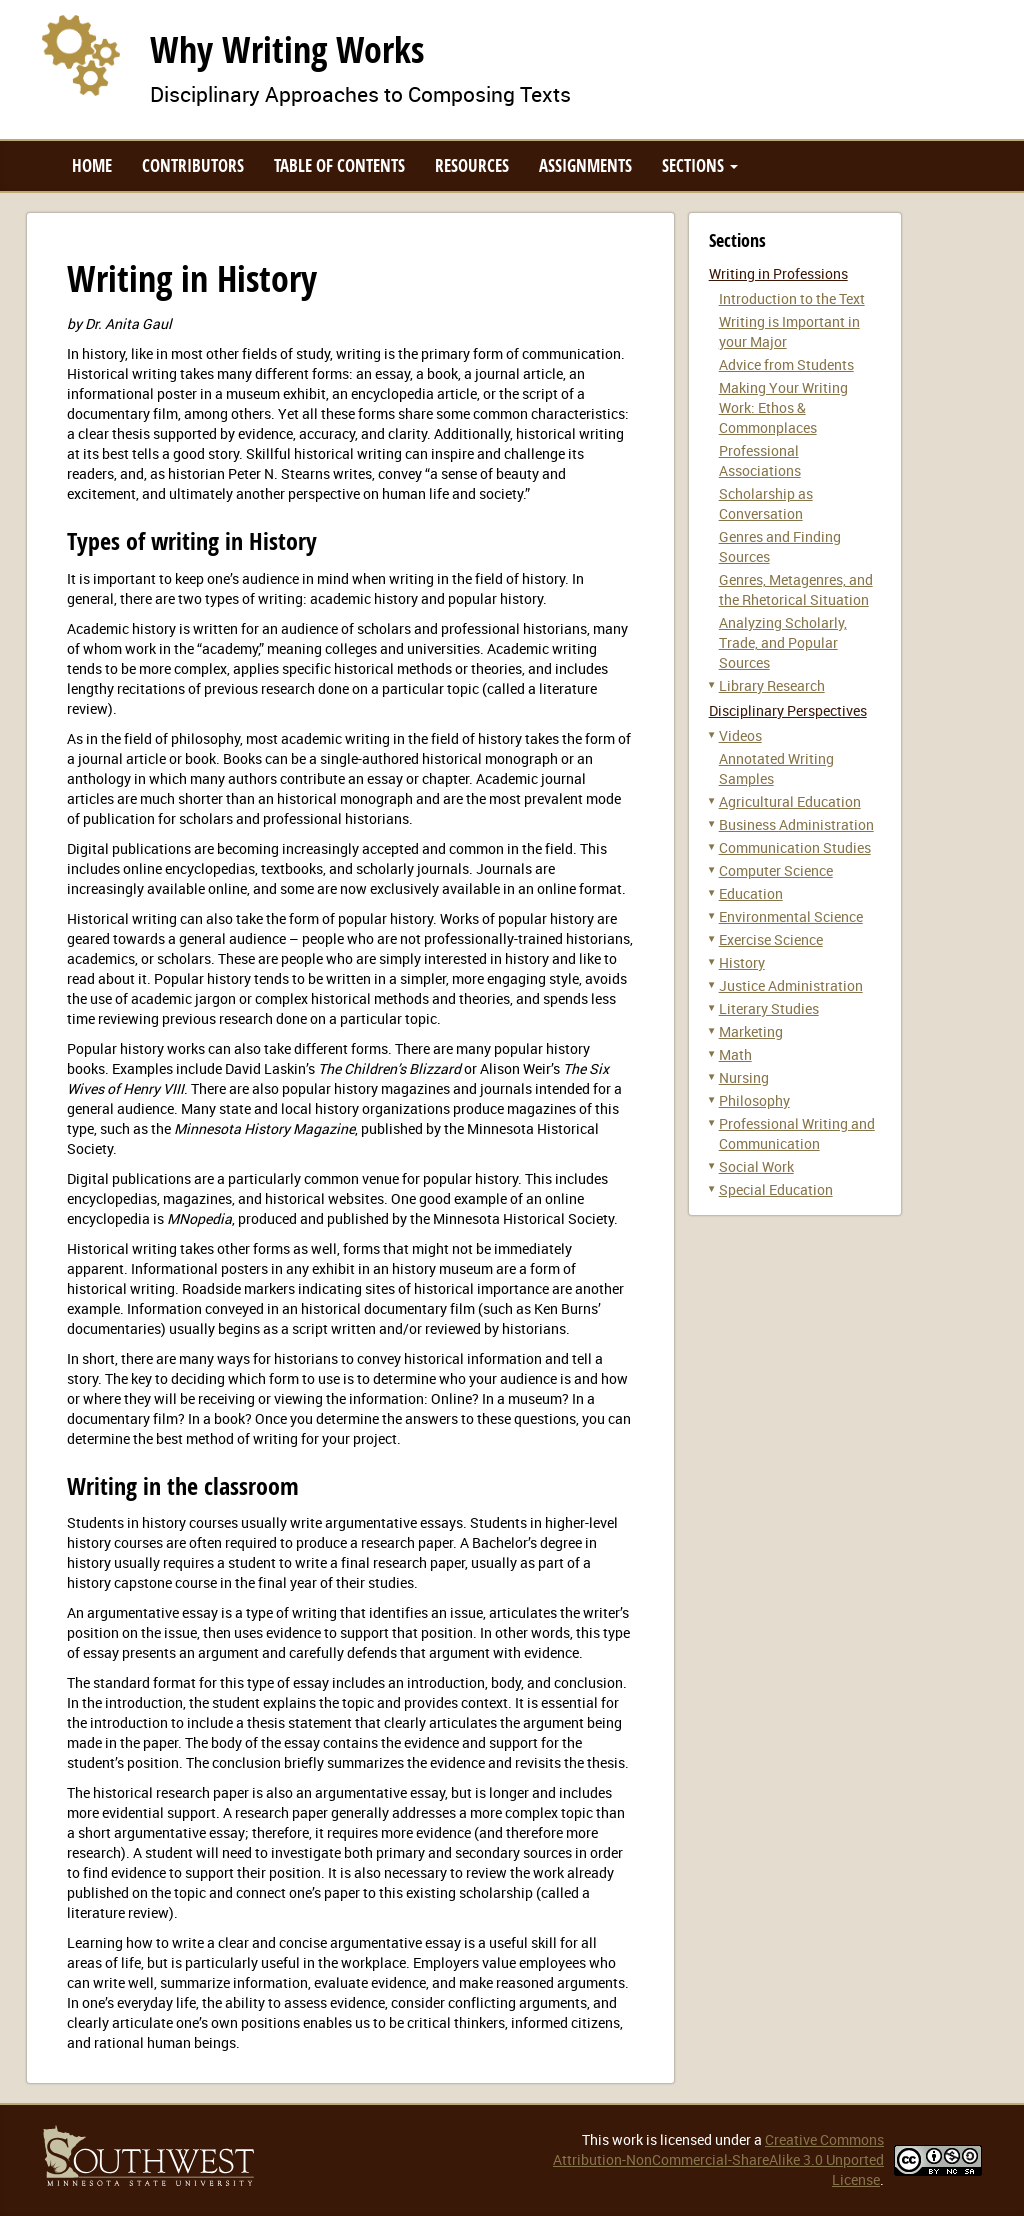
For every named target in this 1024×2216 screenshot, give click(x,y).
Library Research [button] (772, 685)
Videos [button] (740, 735)
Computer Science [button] (776, 870)
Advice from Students (786, 364)
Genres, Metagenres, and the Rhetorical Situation (796, 589)
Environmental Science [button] (791, 916)
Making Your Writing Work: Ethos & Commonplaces (783, 407)
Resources (472, 165)
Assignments (585, 165)
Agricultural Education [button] (790, 801)
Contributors (193, 165)
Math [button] (735, 1054)
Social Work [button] (756, 1166)
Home (92, 165)
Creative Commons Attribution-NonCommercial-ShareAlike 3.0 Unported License (718, 2159)
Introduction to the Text (792, 298)
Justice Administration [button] (791, 985)
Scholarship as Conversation (766, 503)
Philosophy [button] (754, 1100)
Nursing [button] (744, 1077)
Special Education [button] (776, 1189)
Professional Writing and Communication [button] (797, 1133)
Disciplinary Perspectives (788, 710)
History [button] (742, 962)
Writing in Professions (778, 273)
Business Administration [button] (796, 824)
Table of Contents (339, 165)
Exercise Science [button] (771, 939)
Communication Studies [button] (795, 847)
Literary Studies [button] (769, 1008)
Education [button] (751, 893)
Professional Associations (760, 460)
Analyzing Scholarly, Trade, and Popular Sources (783, 642)
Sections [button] (700, 165)
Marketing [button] (751, 1031)
